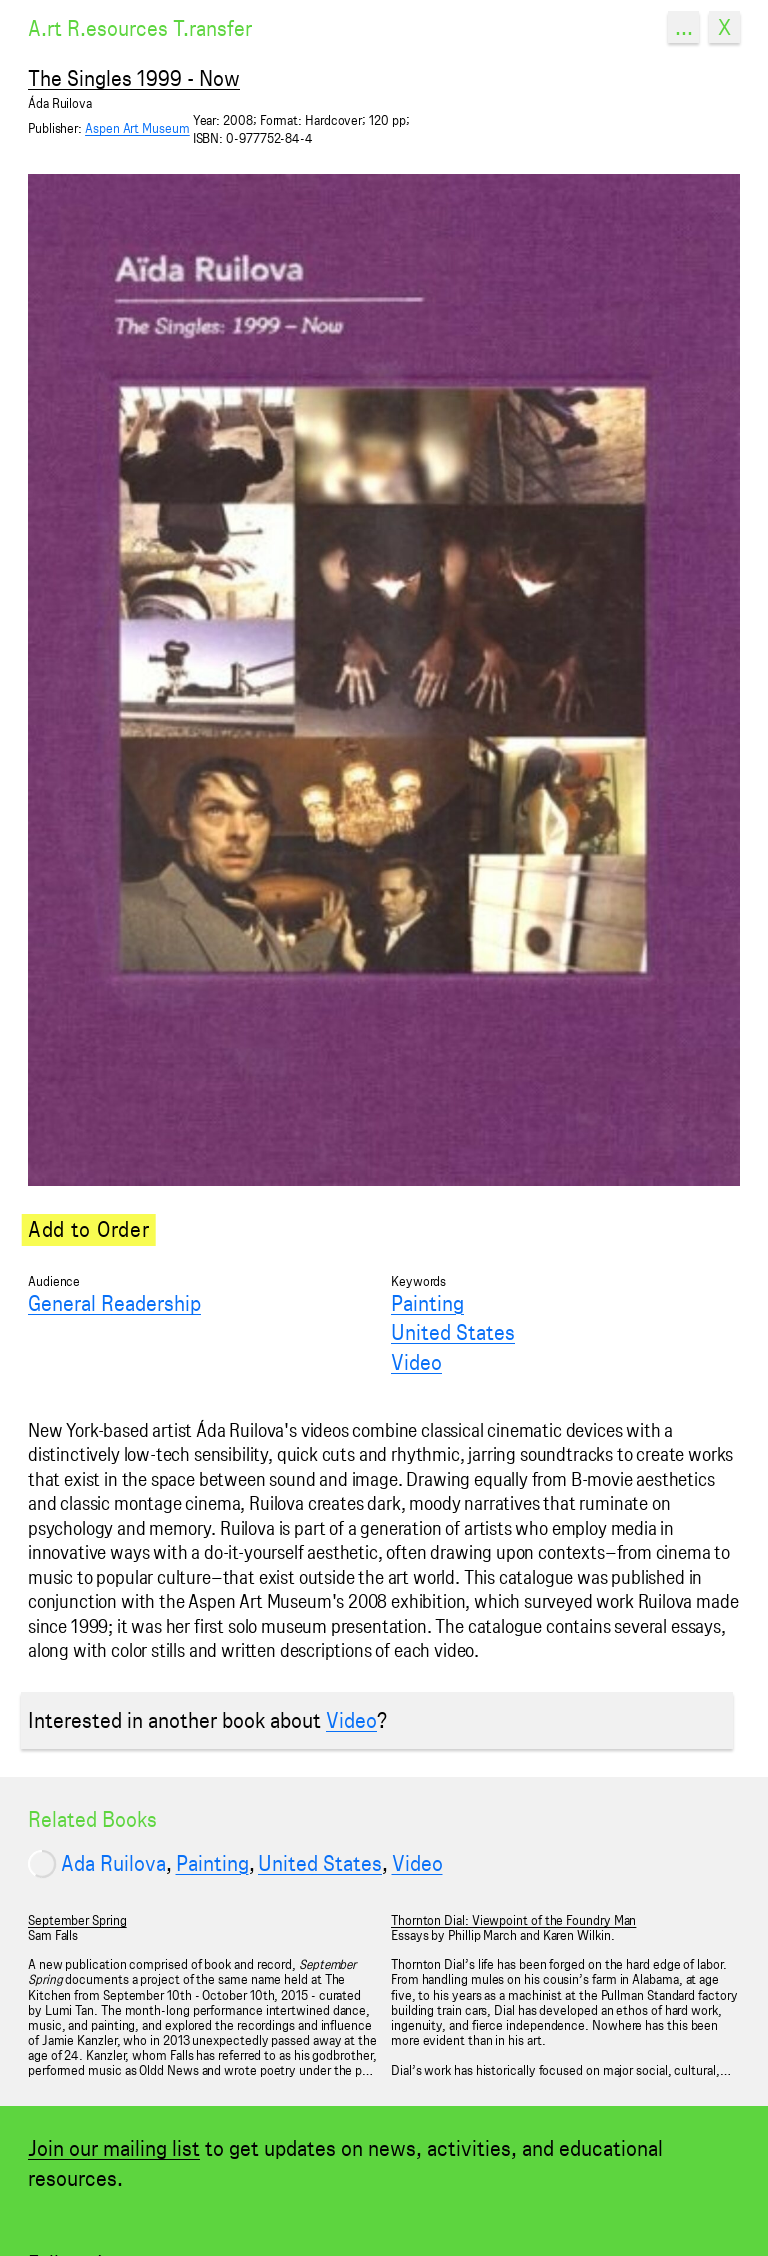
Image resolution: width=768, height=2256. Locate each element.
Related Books (92, 1819)
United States (453, 1332)
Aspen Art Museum (137, 128)
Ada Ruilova (113, 1863)
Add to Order (88, 1229)
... (684, 27)
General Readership (114, 1303)
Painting (427, 1303)
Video (416, 1362)
